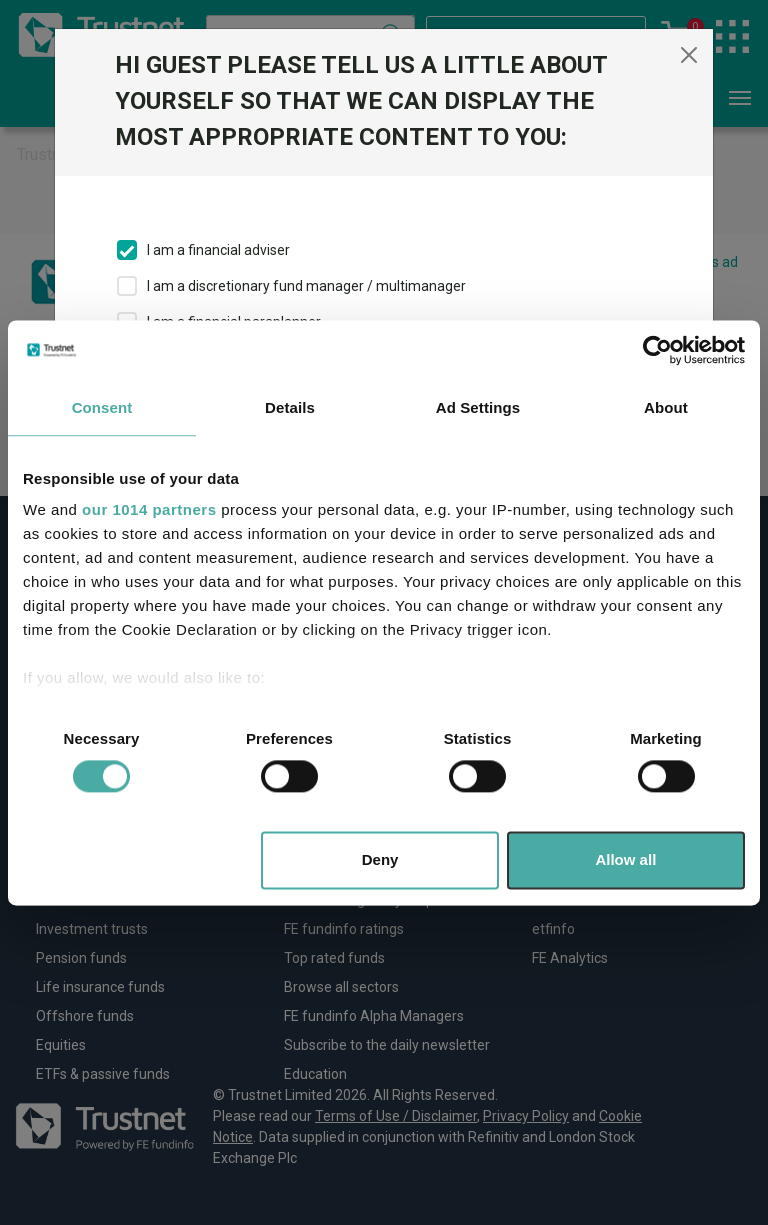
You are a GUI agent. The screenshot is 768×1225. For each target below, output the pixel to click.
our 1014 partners (149, 509)
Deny (380, 859)
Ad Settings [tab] (478, 407)
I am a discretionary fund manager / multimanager (306, 286)
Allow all (625, 859)
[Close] (689, 55)
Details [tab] (290, 407)
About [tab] (666, 407)
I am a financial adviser (218, 250)
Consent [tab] (102, 407)
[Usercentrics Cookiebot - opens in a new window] (657, 350)
